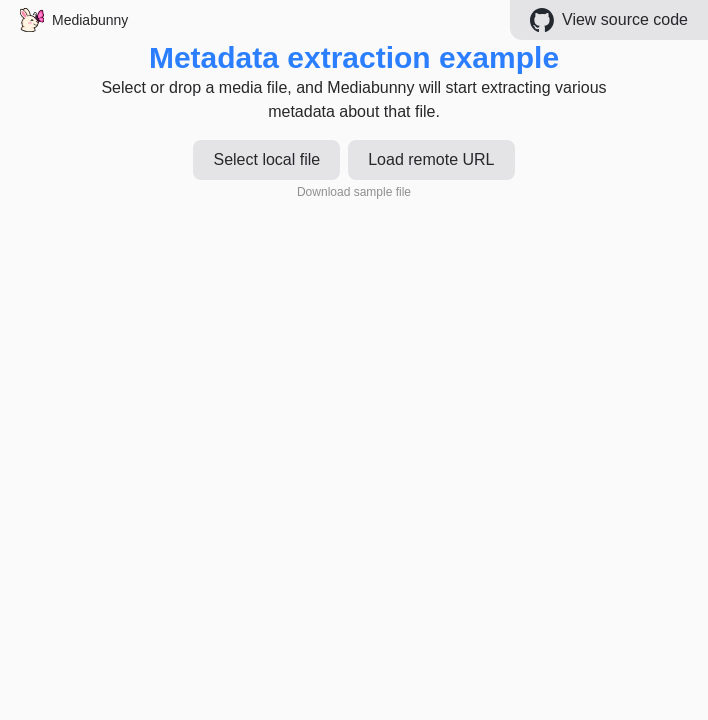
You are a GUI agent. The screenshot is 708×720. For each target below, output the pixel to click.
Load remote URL (431, 159)
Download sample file (354, 192)
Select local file (266, 159)
